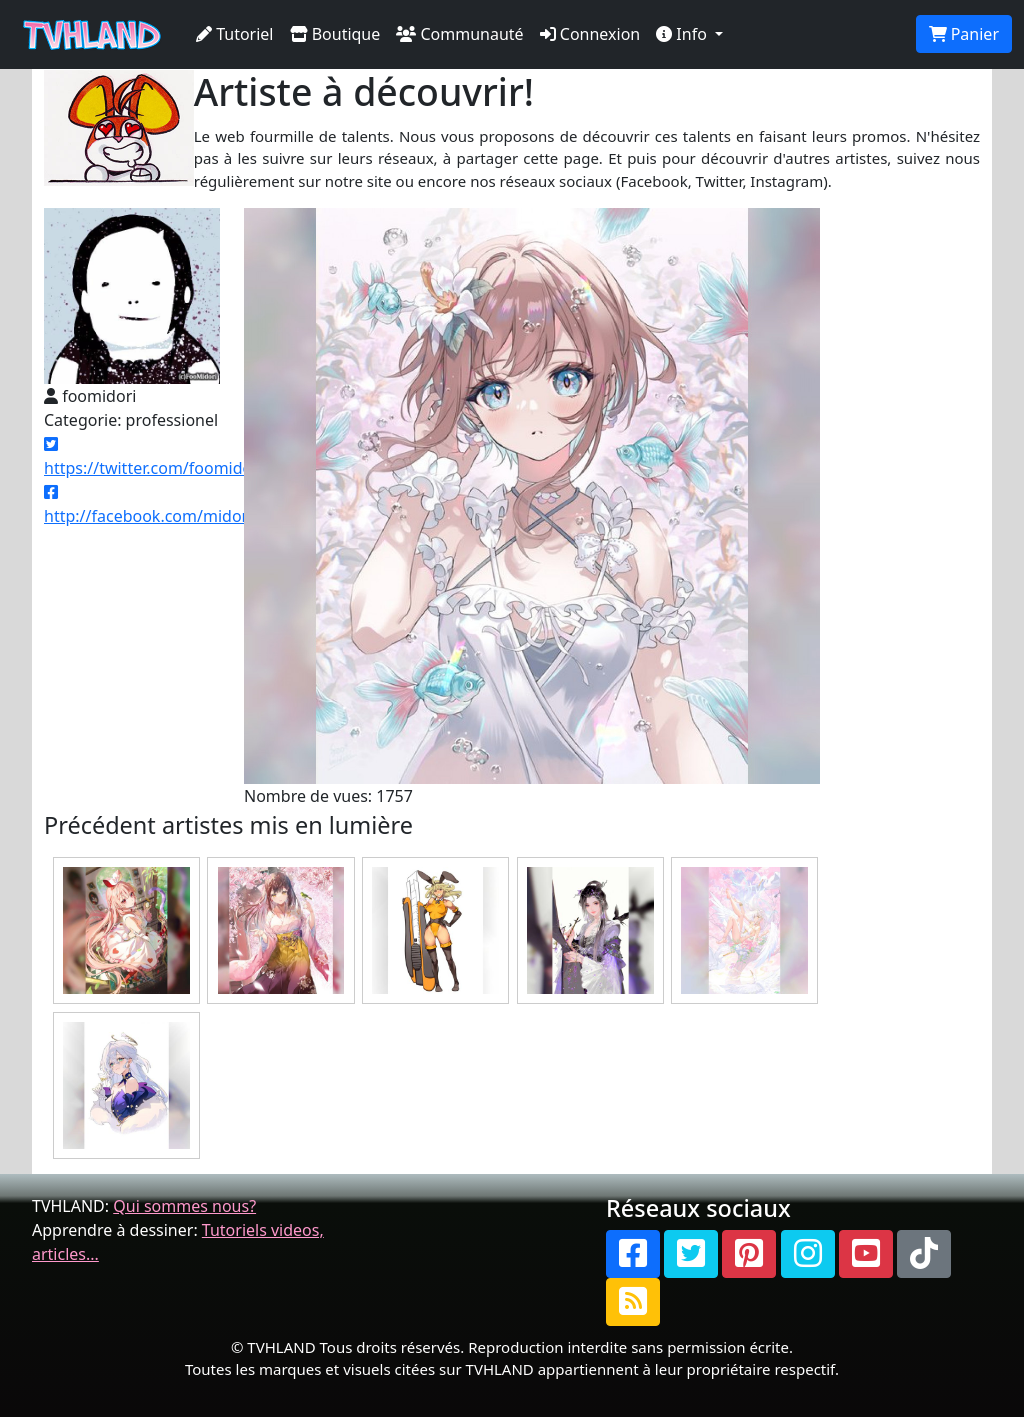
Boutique (335, 34)
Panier (964, 34)
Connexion (590, 34)
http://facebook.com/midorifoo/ (163, 505)
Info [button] (683, 34)
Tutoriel (235, 34)
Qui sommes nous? (184, 1206)
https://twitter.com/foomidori (153, 457)
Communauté (459, 34)
